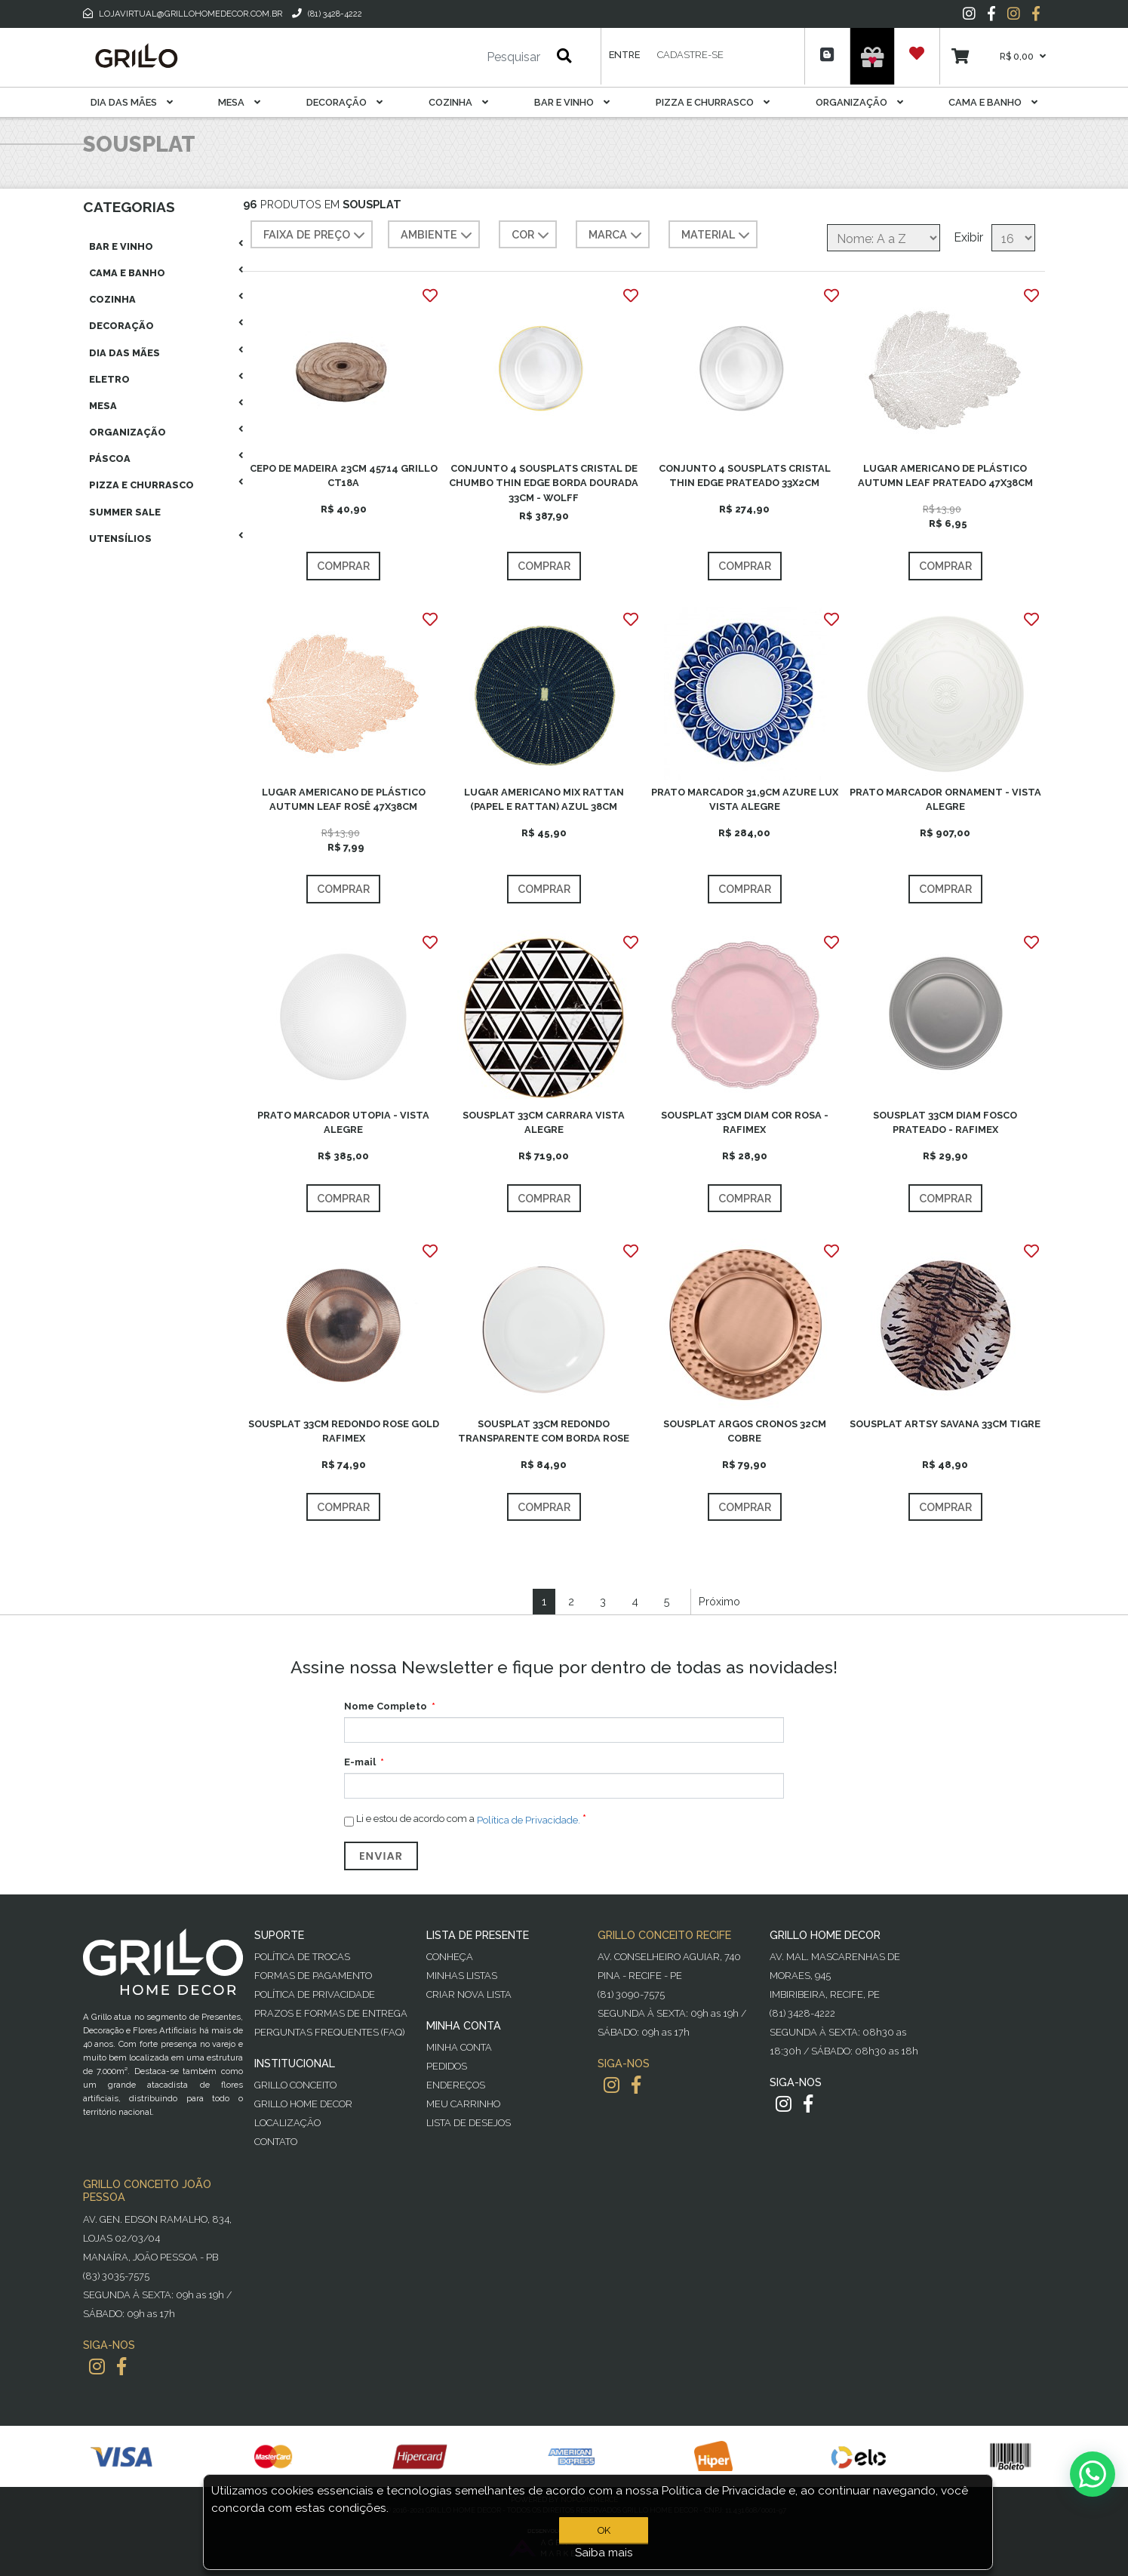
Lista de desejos (468, 2122)
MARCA (617, 235)
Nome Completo (385, 1706)
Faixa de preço (315, 235)
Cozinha (458, 102)
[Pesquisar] (468, 57)
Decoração (344, 102)
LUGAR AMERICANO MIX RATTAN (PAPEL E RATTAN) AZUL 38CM (544, 799)
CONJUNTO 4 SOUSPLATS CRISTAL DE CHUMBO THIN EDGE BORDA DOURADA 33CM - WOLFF (543, 483)
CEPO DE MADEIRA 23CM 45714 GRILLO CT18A (344, 475)
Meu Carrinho (463, 2104)
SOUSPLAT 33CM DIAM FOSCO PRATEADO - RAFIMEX (945, 1122)
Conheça (449, 1956)
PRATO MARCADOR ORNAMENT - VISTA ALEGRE (945, 799)
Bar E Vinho (572, 102)
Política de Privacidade (314, 1994)
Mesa (239, 102)
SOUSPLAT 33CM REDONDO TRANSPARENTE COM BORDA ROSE (543, 1431)
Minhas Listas (461, 1975)
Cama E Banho (992, 102)
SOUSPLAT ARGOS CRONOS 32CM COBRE (744, 1431)
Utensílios (120, 538)
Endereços (455, 2085)
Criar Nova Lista (469, 1994)
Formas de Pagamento (313, 1975)
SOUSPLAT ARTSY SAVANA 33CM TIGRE (945, 1424)
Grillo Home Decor (303, 2104)
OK (604, 2530)
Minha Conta (459, 2047)
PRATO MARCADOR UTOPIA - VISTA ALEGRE (343, 1122)
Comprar (343, 565)
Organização (859, 102)
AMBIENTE (438, 235)
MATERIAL (717, 235)
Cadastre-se (690, 54)
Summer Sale (125, 512)
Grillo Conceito (295, 2085)
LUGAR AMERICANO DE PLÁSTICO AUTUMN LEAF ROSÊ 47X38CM (344, 799)
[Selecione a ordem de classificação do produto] (883, 237)
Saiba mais (604, 2552)
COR (532, 235)
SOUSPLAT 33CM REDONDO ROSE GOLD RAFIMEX (343, 1431)
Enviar (381, 1856)
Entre (624, 54)
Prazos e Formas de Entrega (330, 2013)
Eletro (109, 379)
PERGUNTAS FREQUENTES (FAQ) (329, 2032)
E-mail (360, 1762)
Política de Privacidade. (528, 1820)
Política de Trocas (302, 1956)
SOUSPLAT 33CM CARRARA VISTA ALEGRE (544, 1122)
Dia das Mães (132, 102)
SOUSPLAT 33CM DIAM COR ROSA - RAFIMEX (744, 1122)
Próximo (719, 1601)
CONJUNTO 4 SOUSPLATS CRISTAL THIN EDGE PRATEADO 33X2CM (745, 475)
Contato (275, 2141)
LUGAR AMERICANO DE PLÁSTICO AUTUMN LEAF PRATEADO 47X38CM (945, 475)
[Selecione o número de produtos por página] (1013, 237)
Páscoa (110, 458)
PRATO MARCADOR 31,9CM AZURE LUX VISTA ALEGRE (744, 799)
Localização (287, 2122)
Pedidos (446, 2066)
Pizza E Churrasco (713, 102)
